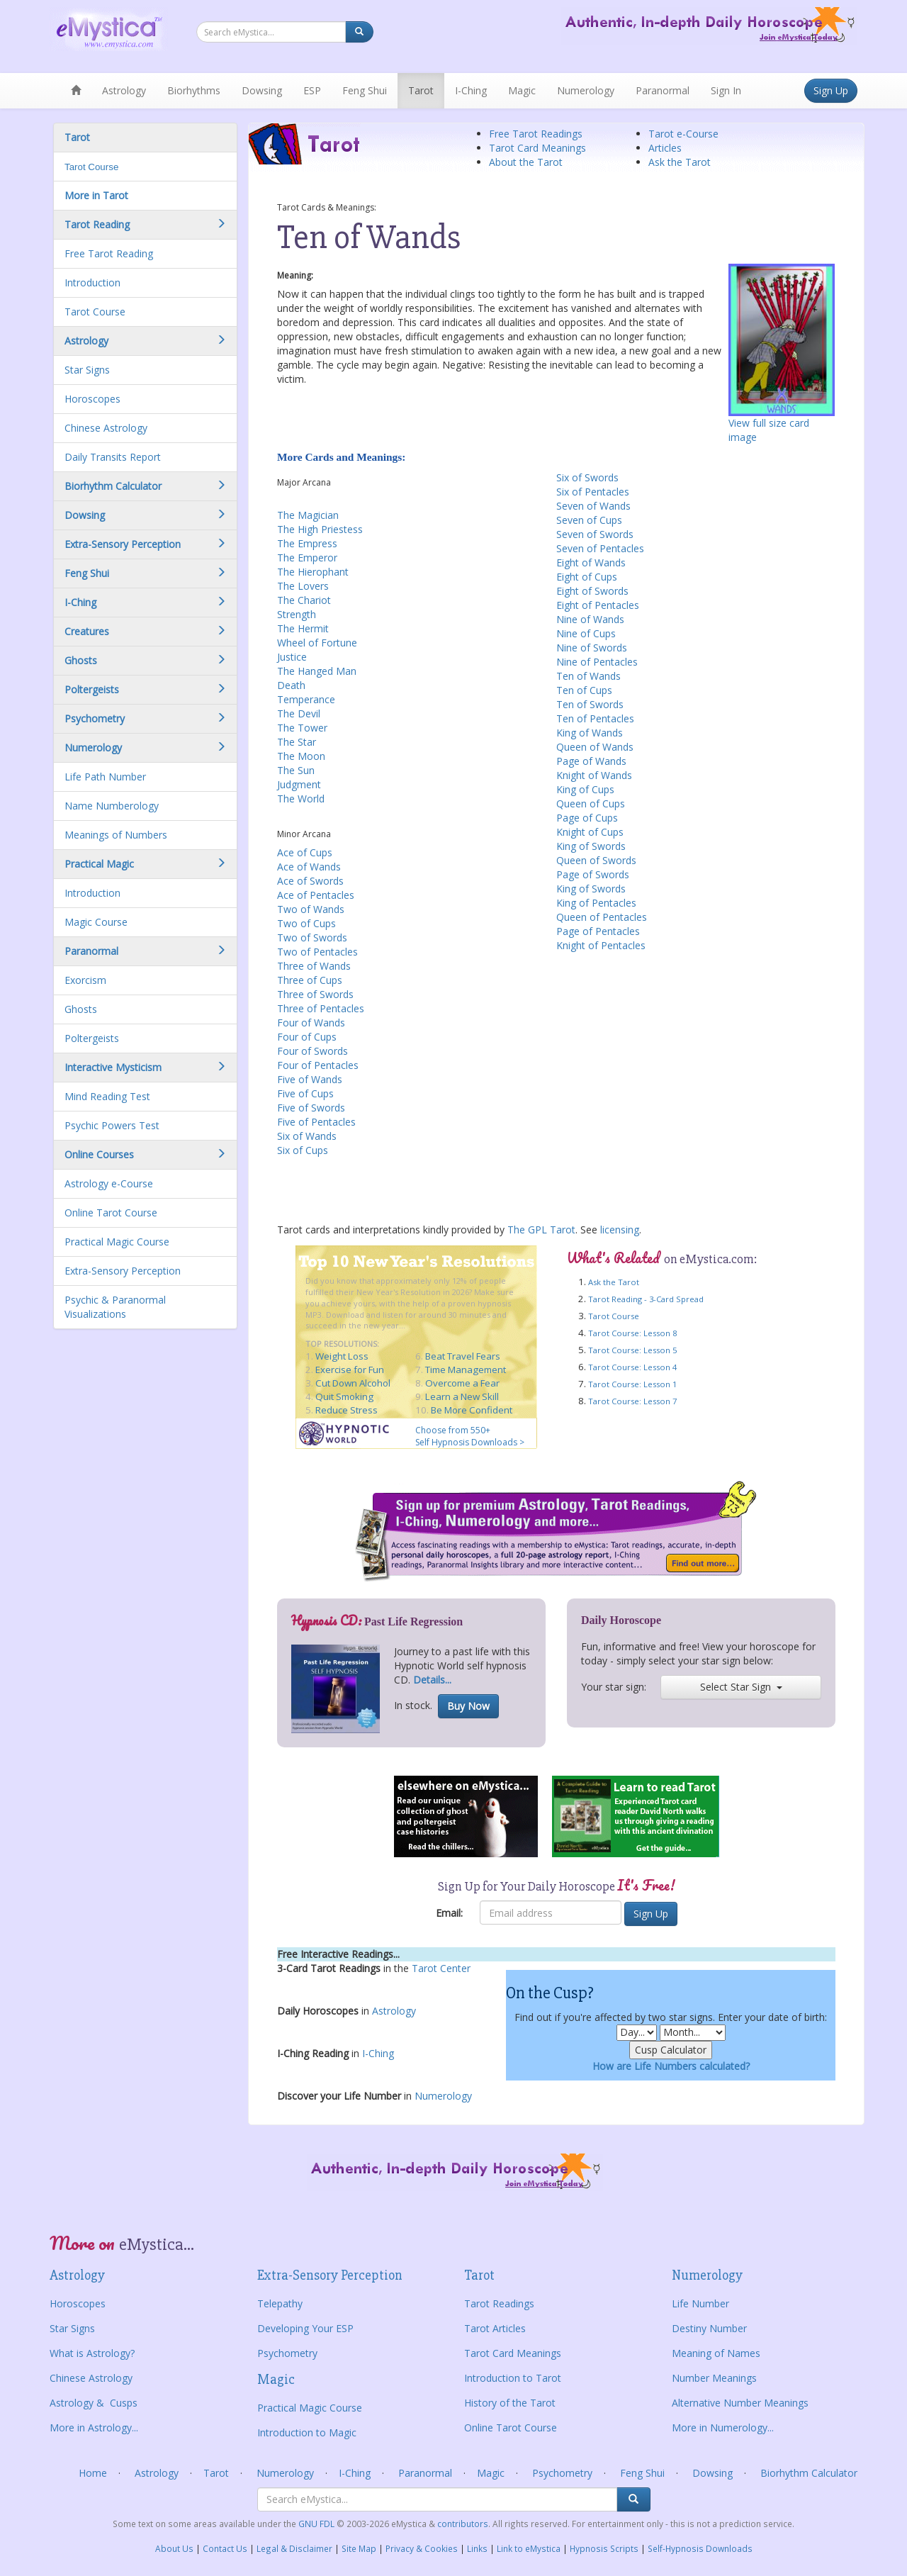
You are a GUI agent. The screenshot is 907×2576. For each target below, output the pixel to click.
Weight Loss (341, 1356)
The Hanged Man (316, 671)
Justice (292, 656)
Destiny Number (709, 2328)
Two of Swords (312, 937)
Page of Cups (587, 817)
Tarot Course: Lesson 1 (632, 1384)
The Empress (307, 543)
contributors (462, 2523)
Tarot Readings (499, 2303)
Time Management (465, 1369)
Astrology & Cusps (93, 2402)
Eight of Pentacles (597, 605)
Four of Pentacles (318, 1065)
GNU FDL (317, 2523)
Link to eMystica (528, 2548)
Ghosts (80, 1009)
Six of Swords (587, 477)
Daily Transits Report (112, 457)
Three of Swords (315, 994)
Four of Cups (307, 1036)
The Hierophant (313, 571)
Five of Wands (309, 1079)
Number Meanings (714, 2378)
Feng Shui (364, 90)
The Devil (298, 713)
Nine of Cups (586, 633)
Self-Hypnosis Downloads (700, 2548)
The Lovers (303, 586)
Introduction (92, 282)
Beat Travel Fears (462, 1356)
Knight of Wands (594, 775)
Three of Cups (309, 980)
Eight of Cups (586, 576)
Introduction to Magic (306, 2432)
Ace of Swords (310, 880)
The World (301, 798)
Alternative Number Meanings (740, 2402)
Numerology (585, 90)
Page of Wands (591, 761)
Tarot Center (441, 1968)
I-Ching (471, 90)
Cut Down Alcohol (352, 1383)
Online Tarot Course (110, 1212)
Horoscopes (92, 398)
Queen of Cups (590, 803)
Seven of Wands (593, 506)
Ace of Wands (309, 866)
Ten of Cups (584, 690)
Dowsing (262, 90)
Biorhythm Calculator (808, 2473)
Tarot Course (91, 167)
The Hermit (303, 628)
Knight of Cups (590, 832)
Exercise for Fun (349, 1369)
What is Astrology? (92, 2353)
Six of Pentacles (592, 491)
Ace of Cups (304, 852)
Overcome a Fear (462, 1383)
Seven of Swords (594, 534)
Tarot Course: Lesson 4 (632, 1367)
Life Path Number (105, 776)
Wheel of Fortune (317, 642)
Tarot (421, 90)
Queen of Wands (594, 747)
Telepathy (280, 2303)
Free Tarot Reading (108, 253)
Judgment (299, 784)
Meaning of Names (716, 2353)
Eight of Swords (592, 591)
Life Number (700, 2303)
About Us (174, 2548)
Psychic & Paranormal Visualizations (115, 1307)
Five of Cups (305, 1093)
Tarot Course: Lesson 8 (632, 1333)
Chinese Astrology (105, 428)
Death (291, 685)
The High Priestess (320, 529)
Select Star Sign (741, 1686)
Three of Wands (314, 966)
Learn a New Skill (462, 1396)
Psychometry (287, 2353)
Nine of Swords (591, 647)
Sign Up (830, 90)
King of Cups (585, 789)
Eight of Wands (591, 562)
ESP (312, 90)
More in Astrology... (94, 2427)
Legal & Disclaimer (294, 2548)
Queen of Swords (596, 860)
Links (477, 2548)
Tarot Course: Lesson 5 (632, 1350)
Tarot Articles (495, 2328)
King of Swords (591, 846)
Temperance (306, 699)
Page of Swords (592, 874)
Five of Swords (311, 1107)
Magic (522, 90)
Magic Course (96, 922)
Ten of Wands (588, 676)
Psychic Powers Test (111, 1125)
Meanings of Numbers (115, 834)
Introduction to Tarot (512, 2378)
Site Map (359, 2548)
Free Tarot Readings (535, 133)
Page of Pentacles (598, 931)
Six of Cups (302, 1150)
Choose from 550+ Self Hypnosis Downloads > (469, 1436)
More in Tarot (96, 195)
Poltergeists (91, 1038)
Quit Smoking (344, 1396)
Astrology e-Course (108, 1183)
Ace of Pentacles (315, 895)
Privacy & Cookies (421, 2548)
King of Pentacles (596, 902)
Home (93, 2473)
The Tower (302, 727)
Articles (665, 148)
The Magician (308, 515)
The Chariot (304, 600)
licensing (619, 1229)
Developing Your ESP (305, 2328)
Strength (296, 614)
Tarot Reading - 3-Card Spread (646, 1299)
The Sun (296, 770)
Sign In (726, 90)
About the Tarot (526, 162)
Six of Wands (307, 1136)
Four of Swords (312, 1051)
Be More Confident (471, 1410)
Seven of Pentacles (600, 548)
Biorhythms (193, 90)
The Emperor (307, 557)
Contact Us (225, 2548)
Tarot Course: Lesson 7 (632, 1401)
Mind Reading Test (107, 1096)
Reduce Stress (346, 1410)
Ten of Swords (590, 704)
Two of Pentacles (317, 951)
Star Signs (87, 369)
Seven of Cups (589, 520)
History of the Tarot (510, 2402)
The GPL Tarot (541, 1229)
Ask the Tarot (679, 162)
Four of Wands (311, 1022)
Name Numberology (111, 805)
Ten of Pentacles (595, 718)
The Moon (301, 756)
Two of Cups (306, 923)
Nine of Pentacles (597, 661)
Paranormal (662, 90)
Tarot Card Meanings (537, 148)
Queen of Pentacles (601, 917)
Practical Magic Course (116, 1241)
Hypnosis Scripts (604, 2548)
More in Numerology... (723, 2427)
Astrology (124, 90)
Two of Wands (310, 909)
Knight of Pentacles (601, 945)
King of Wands (589, 732)
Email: (449, 1913)
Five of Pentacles (316, 1122)
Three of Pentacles (320, 1008)
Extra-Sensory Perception (122, 1270)
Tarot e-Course (683, 133)
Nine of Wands (590, 619)
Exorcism (85, 980)
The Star (296, 742)
